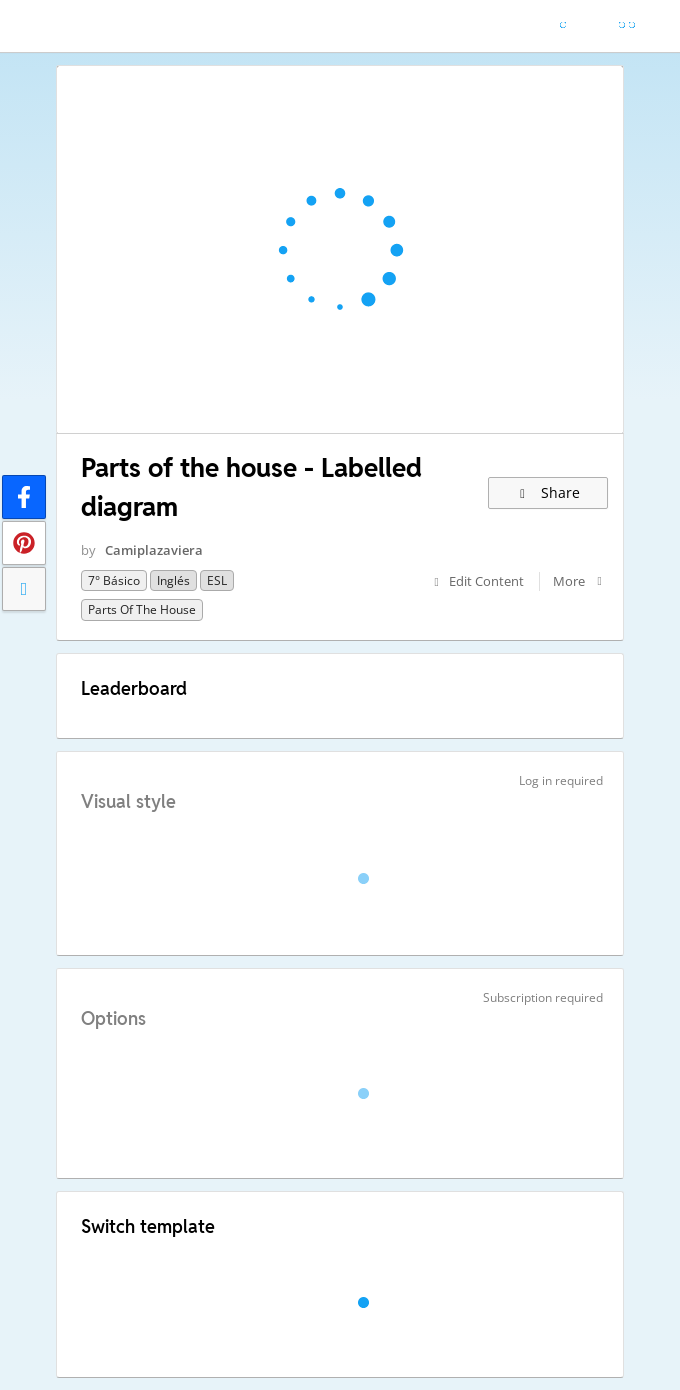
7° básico (114, 580)
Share (548, 492)
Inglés (173, 580)
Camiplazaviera (154, 550)
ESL (217, 580)
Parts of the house (142, 609)
